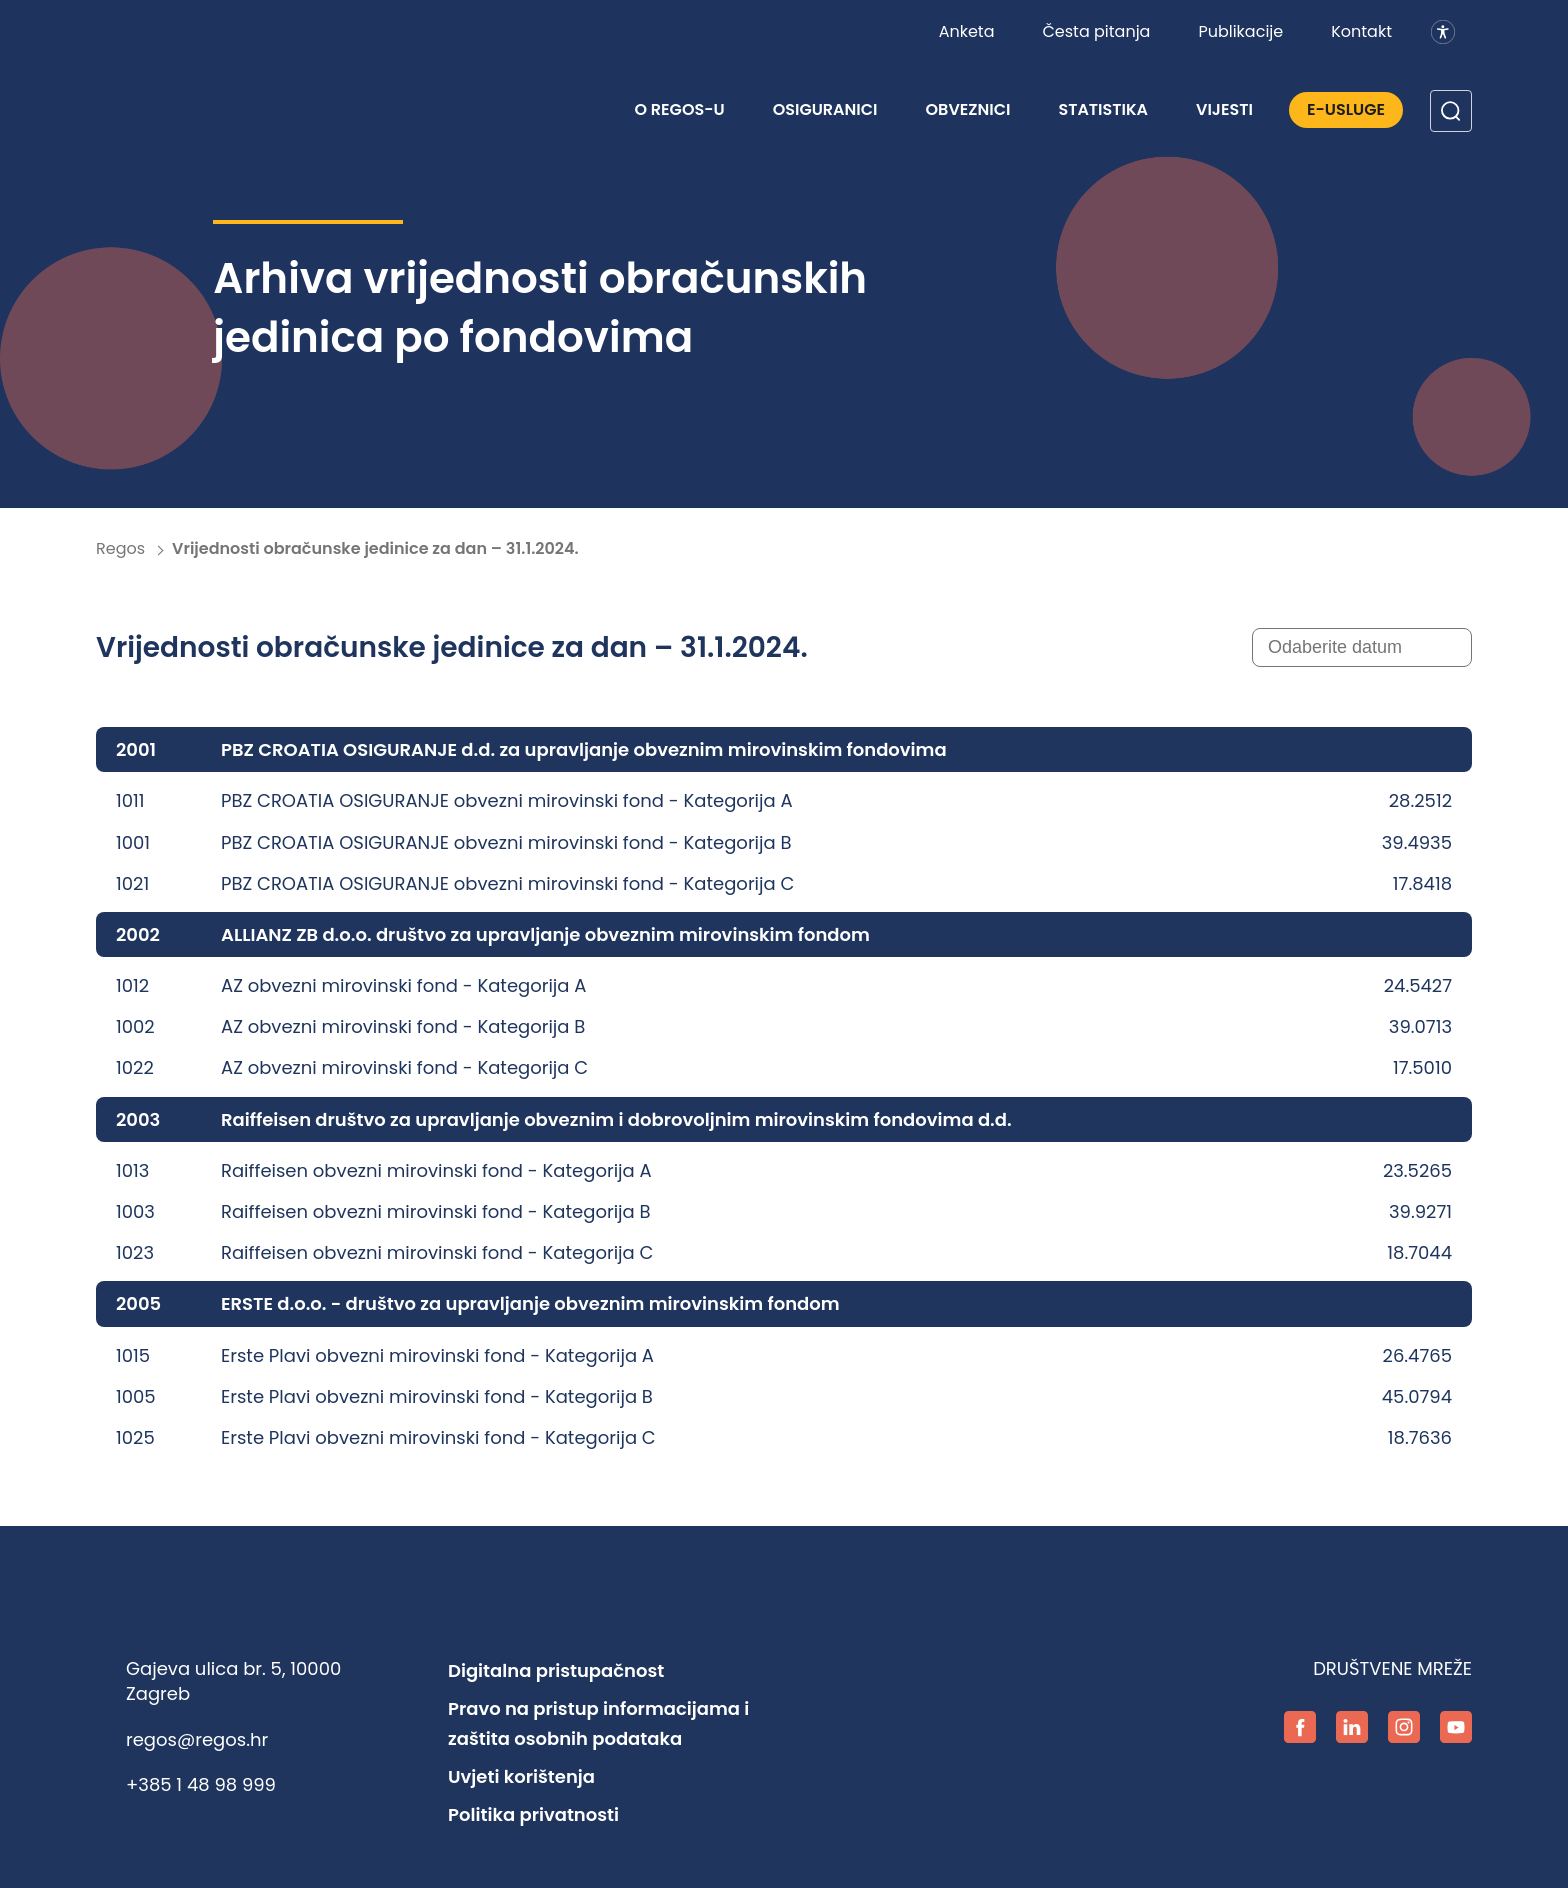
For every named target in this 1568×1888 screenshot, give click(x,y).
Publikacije (1240, 31)
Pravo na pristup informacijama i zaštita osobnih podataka (598, 1723)
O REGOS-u (679, 109)
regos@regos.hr (197, 1739)
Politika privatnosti (533, 1814)
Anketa (967, 31)
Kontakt (1361, 31)
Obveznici (968, 109)
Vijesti (1224, 109)
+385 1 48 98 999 (201, 1784)
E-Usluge (1346, 109)
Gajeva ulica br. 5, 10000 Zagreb (233, 1681)
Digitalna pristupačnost (556, 1670)
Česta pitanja (1096, 31)
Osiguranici (825, 109)
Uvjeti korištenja (521, 1776)
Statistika (1103, 109)
